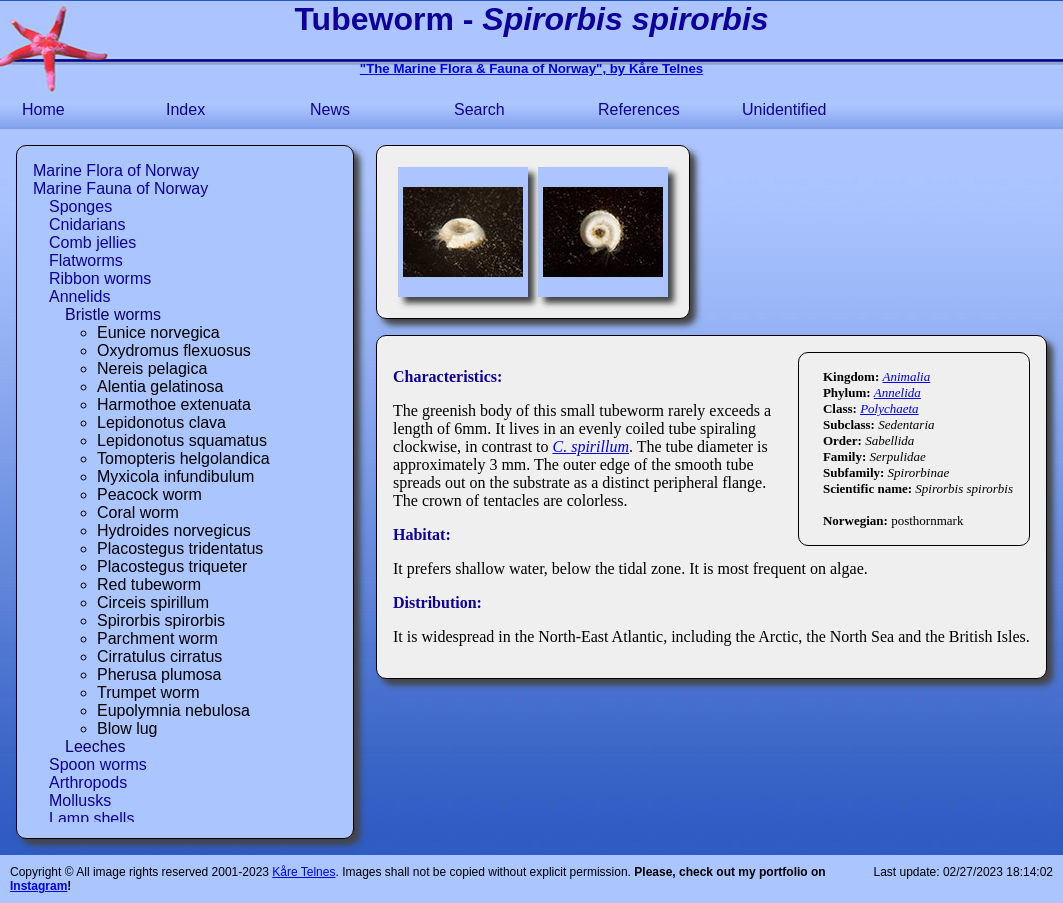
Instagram (38, 886)
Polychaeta (889, 408)
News (330, 109)
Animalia (907, 376)
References (639, 109)
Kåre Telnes (303, 872)
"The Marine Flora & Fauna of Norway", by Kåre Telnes (531, 68)
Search (479, 109)
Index (185, 109)
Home (43, 109)
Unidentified (784, 109)
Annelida (897, 392)
